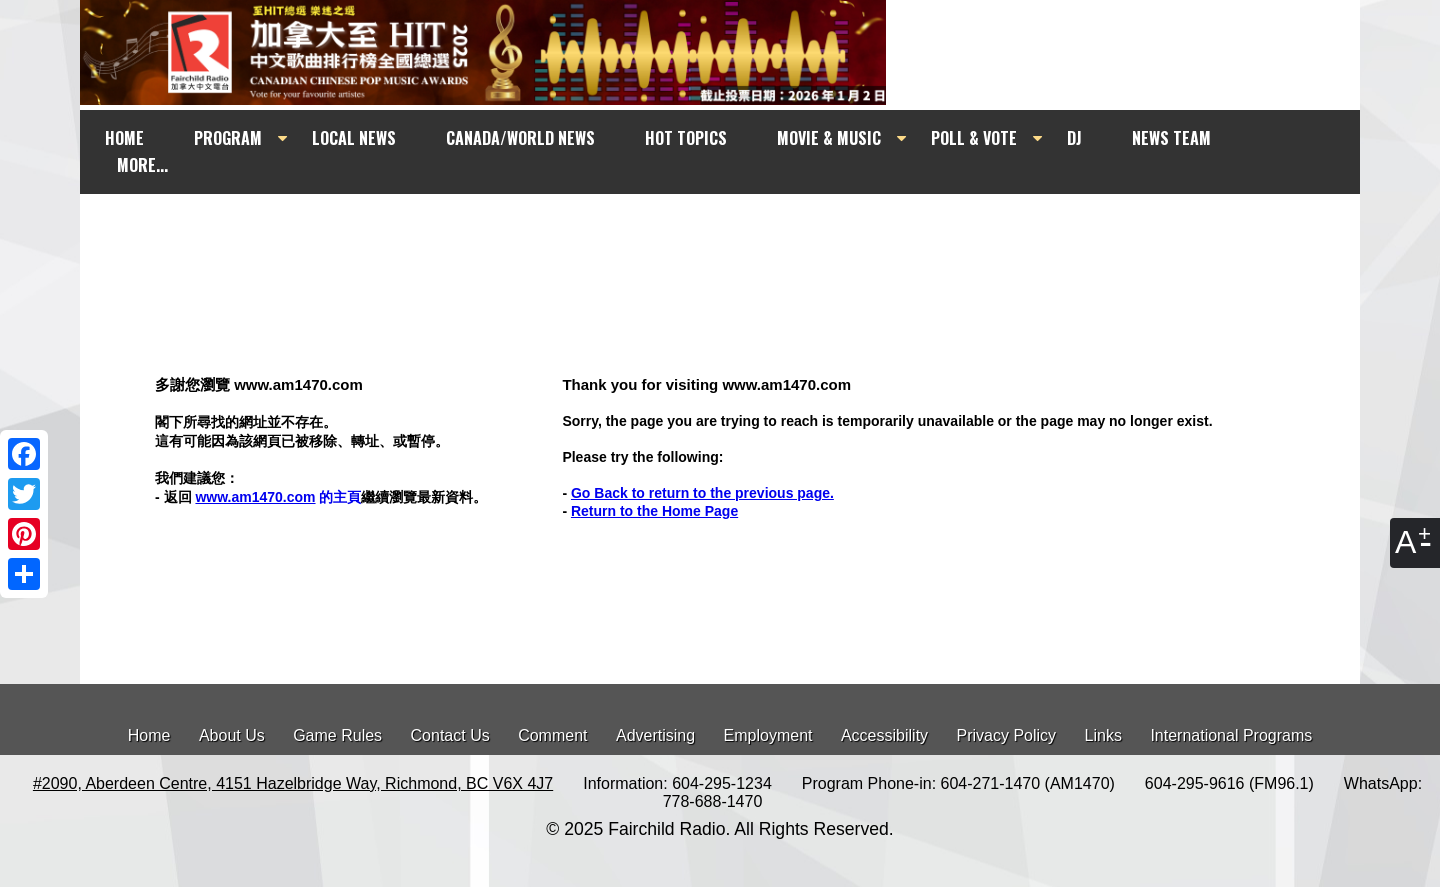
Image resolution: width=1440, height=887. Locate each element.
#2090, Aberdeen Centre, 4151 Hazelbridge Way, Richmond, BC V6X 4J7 (293, 783)
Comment (552, 735)
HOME (124, 138)
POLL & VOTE (974, 138)
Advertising (655, 735)
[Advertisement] (738, 232)
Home (149, 735)
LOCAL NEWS (354, 138)
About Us (232, 735)
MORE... (142, 165)
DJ (1074, 138)
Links (1103, 735)
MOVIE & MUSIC (829, 138)
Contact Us (450, 735)
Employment (768, 735)
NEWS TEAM (1171, 138)
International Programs (1231, 735)
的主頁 (278, 497)
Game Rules (337, 735)
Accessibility (884, 735)
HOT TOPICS (686, 138)
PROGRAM (228, 138)
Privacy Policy (1007, 735)
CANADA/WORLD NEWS (520, 138)
